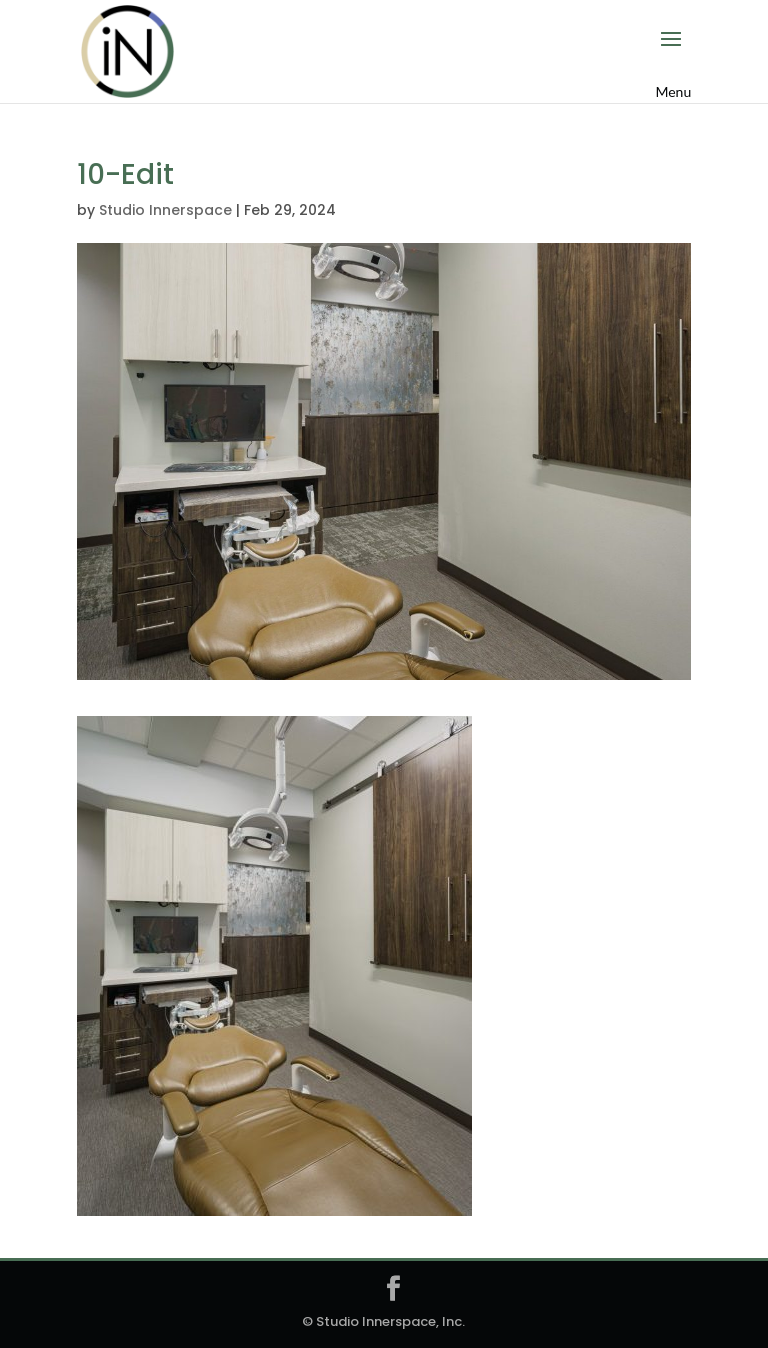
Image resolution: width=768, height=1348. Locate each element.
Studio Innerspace (165, 210)
